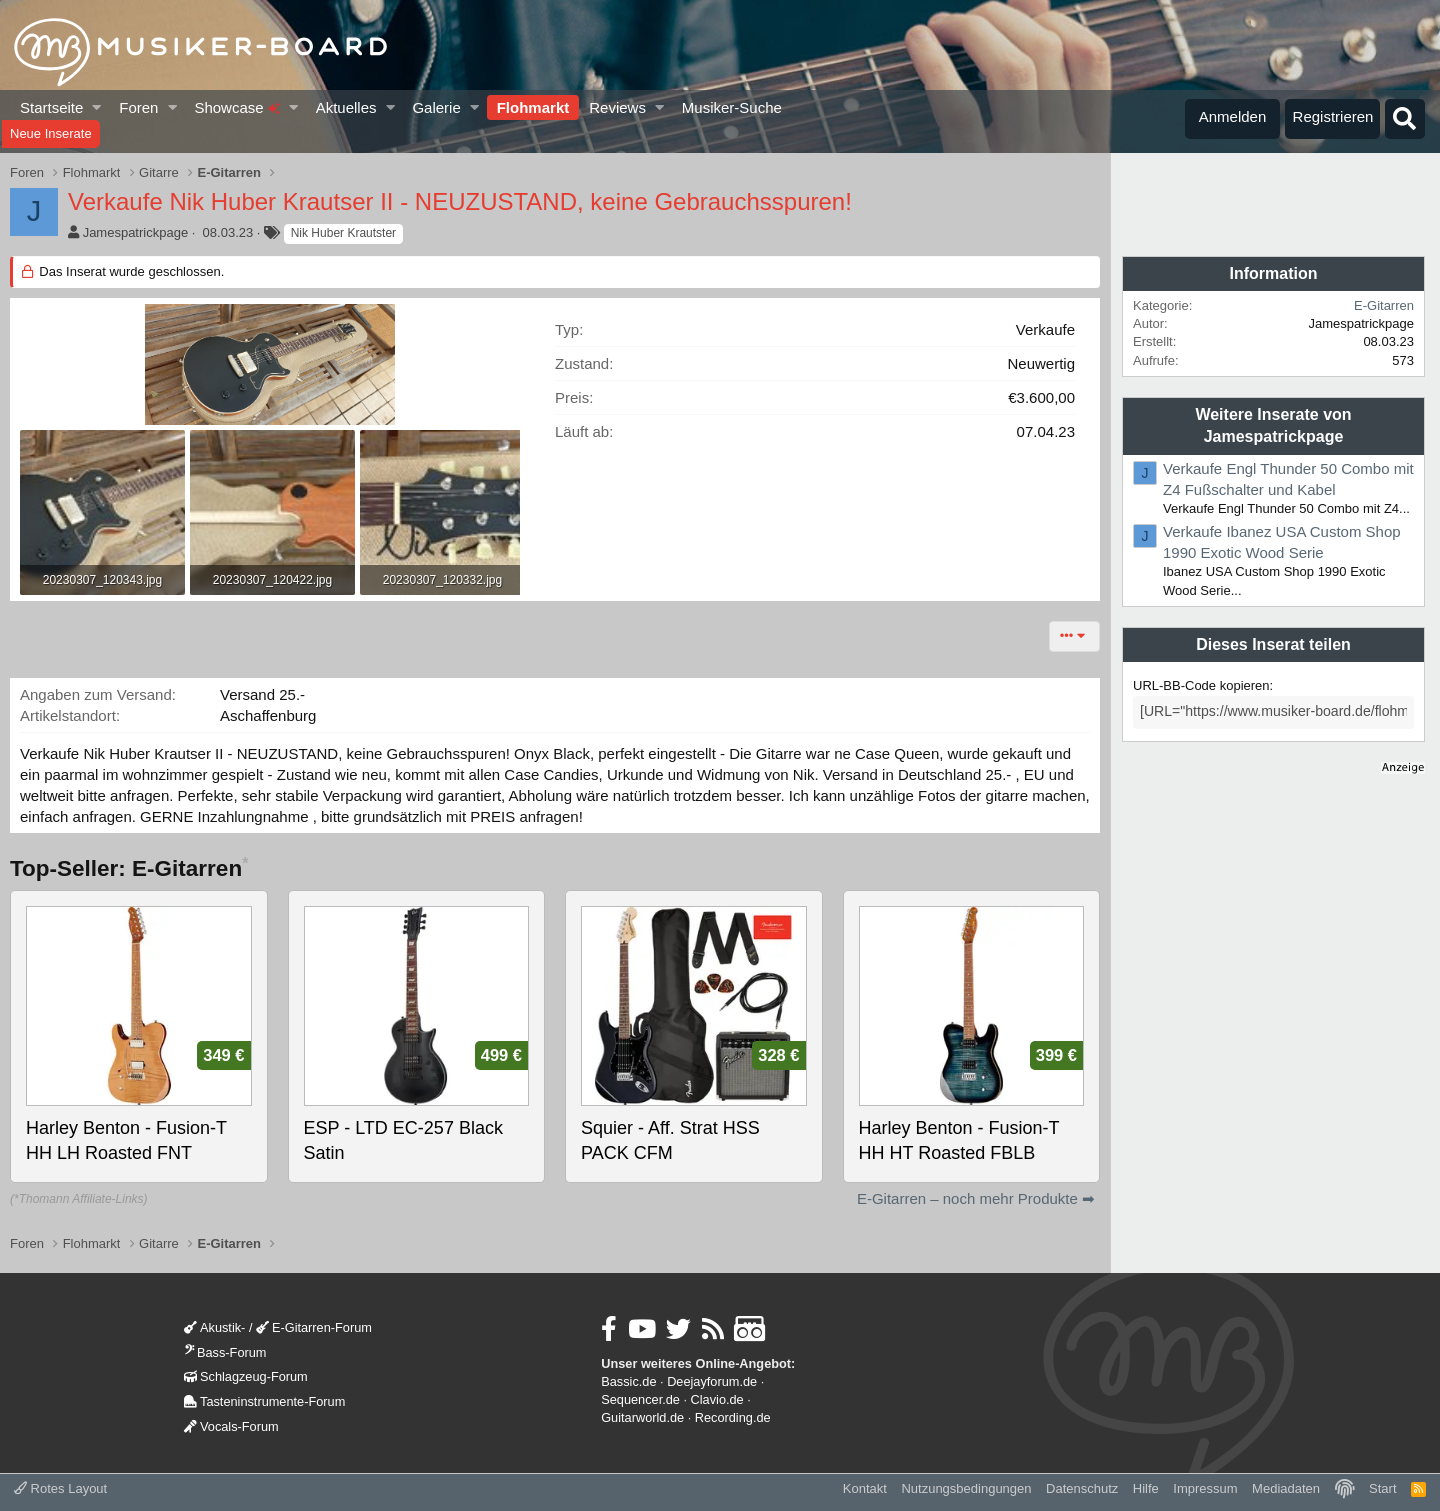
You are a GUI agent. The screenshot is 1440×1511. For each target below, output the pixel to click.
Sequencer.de (640, 1399)
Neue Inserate (51, 133)
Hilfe (1146, 1488)
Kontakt (865, 1488)
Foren (138, 107)
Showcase (236, 107)
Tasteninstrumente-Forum (264, 1401)
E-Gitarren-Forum (314, 1327)
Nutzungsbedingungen (966, 1488)
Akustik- (214, 1327)
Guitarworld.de (642, 1417)
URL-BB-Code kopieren (1201, 685)
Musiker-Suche (732, 107)
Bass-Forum (225, 1352)
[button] (97, 107)
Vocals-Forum (231, 1426)
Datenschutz (1082, 1488)
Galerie (436, 107)
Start (1382, 1488)
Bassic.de (628, 1381)
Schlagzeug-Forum (246, 1376)
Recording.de (733, 1417)
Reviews (617, 107)
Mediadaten (1286, 1488)
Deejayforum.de (712, 1381)
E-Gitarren (1384, 305)
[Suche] (1405, 119)
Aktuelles (346, 107)
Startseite (51, 107)
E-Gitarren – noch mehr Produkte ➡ (976, 1198)
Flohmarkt (533, 107)
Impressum (1205, 1488)
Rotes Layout (60, 1488)
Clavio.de (717, 1399)
